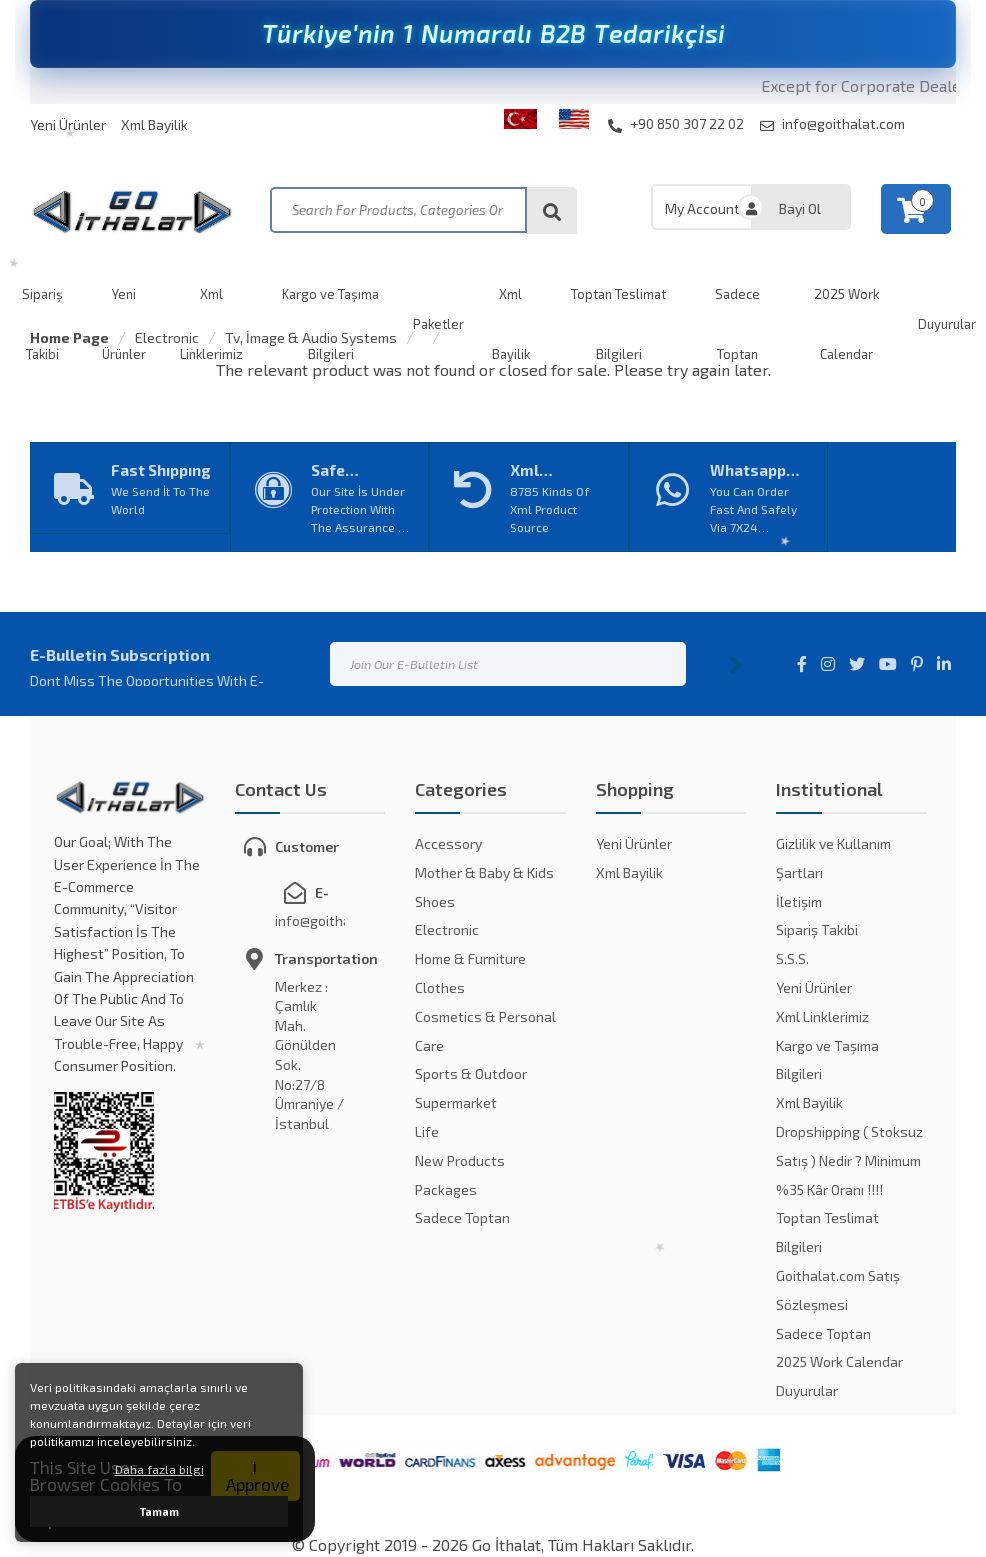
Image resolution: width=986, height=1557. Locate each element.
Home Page (69, 337)
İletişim (799, 901)
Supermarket (456, 1102)
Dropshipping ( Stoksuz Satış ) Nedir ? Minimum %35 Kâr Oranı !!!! (849, 1160)
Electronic (167, 337)
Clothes (440, 987)
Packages (446, 1189)
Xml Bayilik (154, 124)
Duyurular (807, 1390)
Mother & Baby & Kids (484, 872)
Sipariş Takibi (817, 929)
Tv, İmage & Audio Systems (311, 337)
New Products (460, 1160)
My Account (702, 208)
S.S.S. (792, 958)
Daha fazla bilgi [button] (159, 1469)
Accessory (448, 843)
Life (427, 1131)
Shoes (435, 901)
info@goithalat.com (832, 124)
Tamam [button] (159, 1511)
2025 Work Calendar (839, 1361)
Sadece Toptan (462, 1217)
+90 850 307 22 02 (676, 124)
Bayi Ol (800, 208)
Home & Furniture (470, 958)
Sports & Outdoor (471, 1073)
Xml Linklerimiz (822, 1016)
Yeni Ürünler (68, 124)
